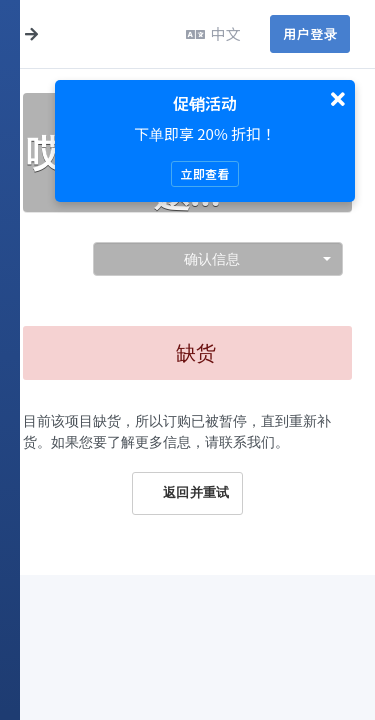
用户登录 (310, 33)
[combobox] (218, 259)
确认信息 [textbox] (212, 258)
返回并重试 (187, 493)
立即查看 (204, 173)
